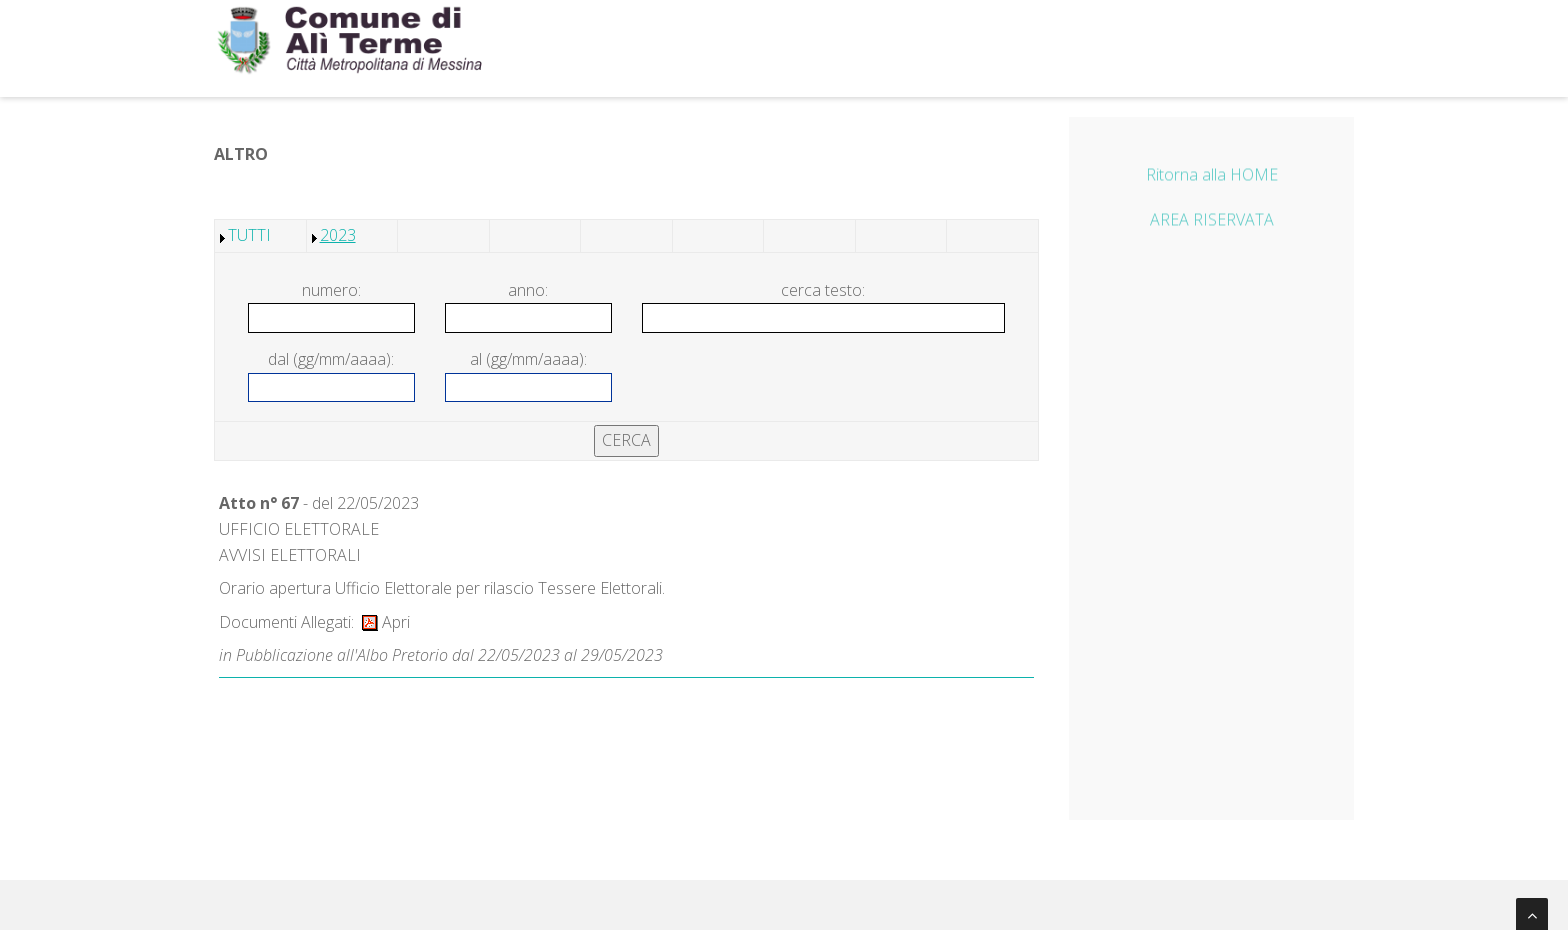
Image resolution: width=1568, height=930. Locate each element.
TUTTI (249, 235)
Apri (386, 622)
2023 (338, 235)
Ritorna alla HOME (1212, 177)
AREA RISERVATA (1212, 223)
